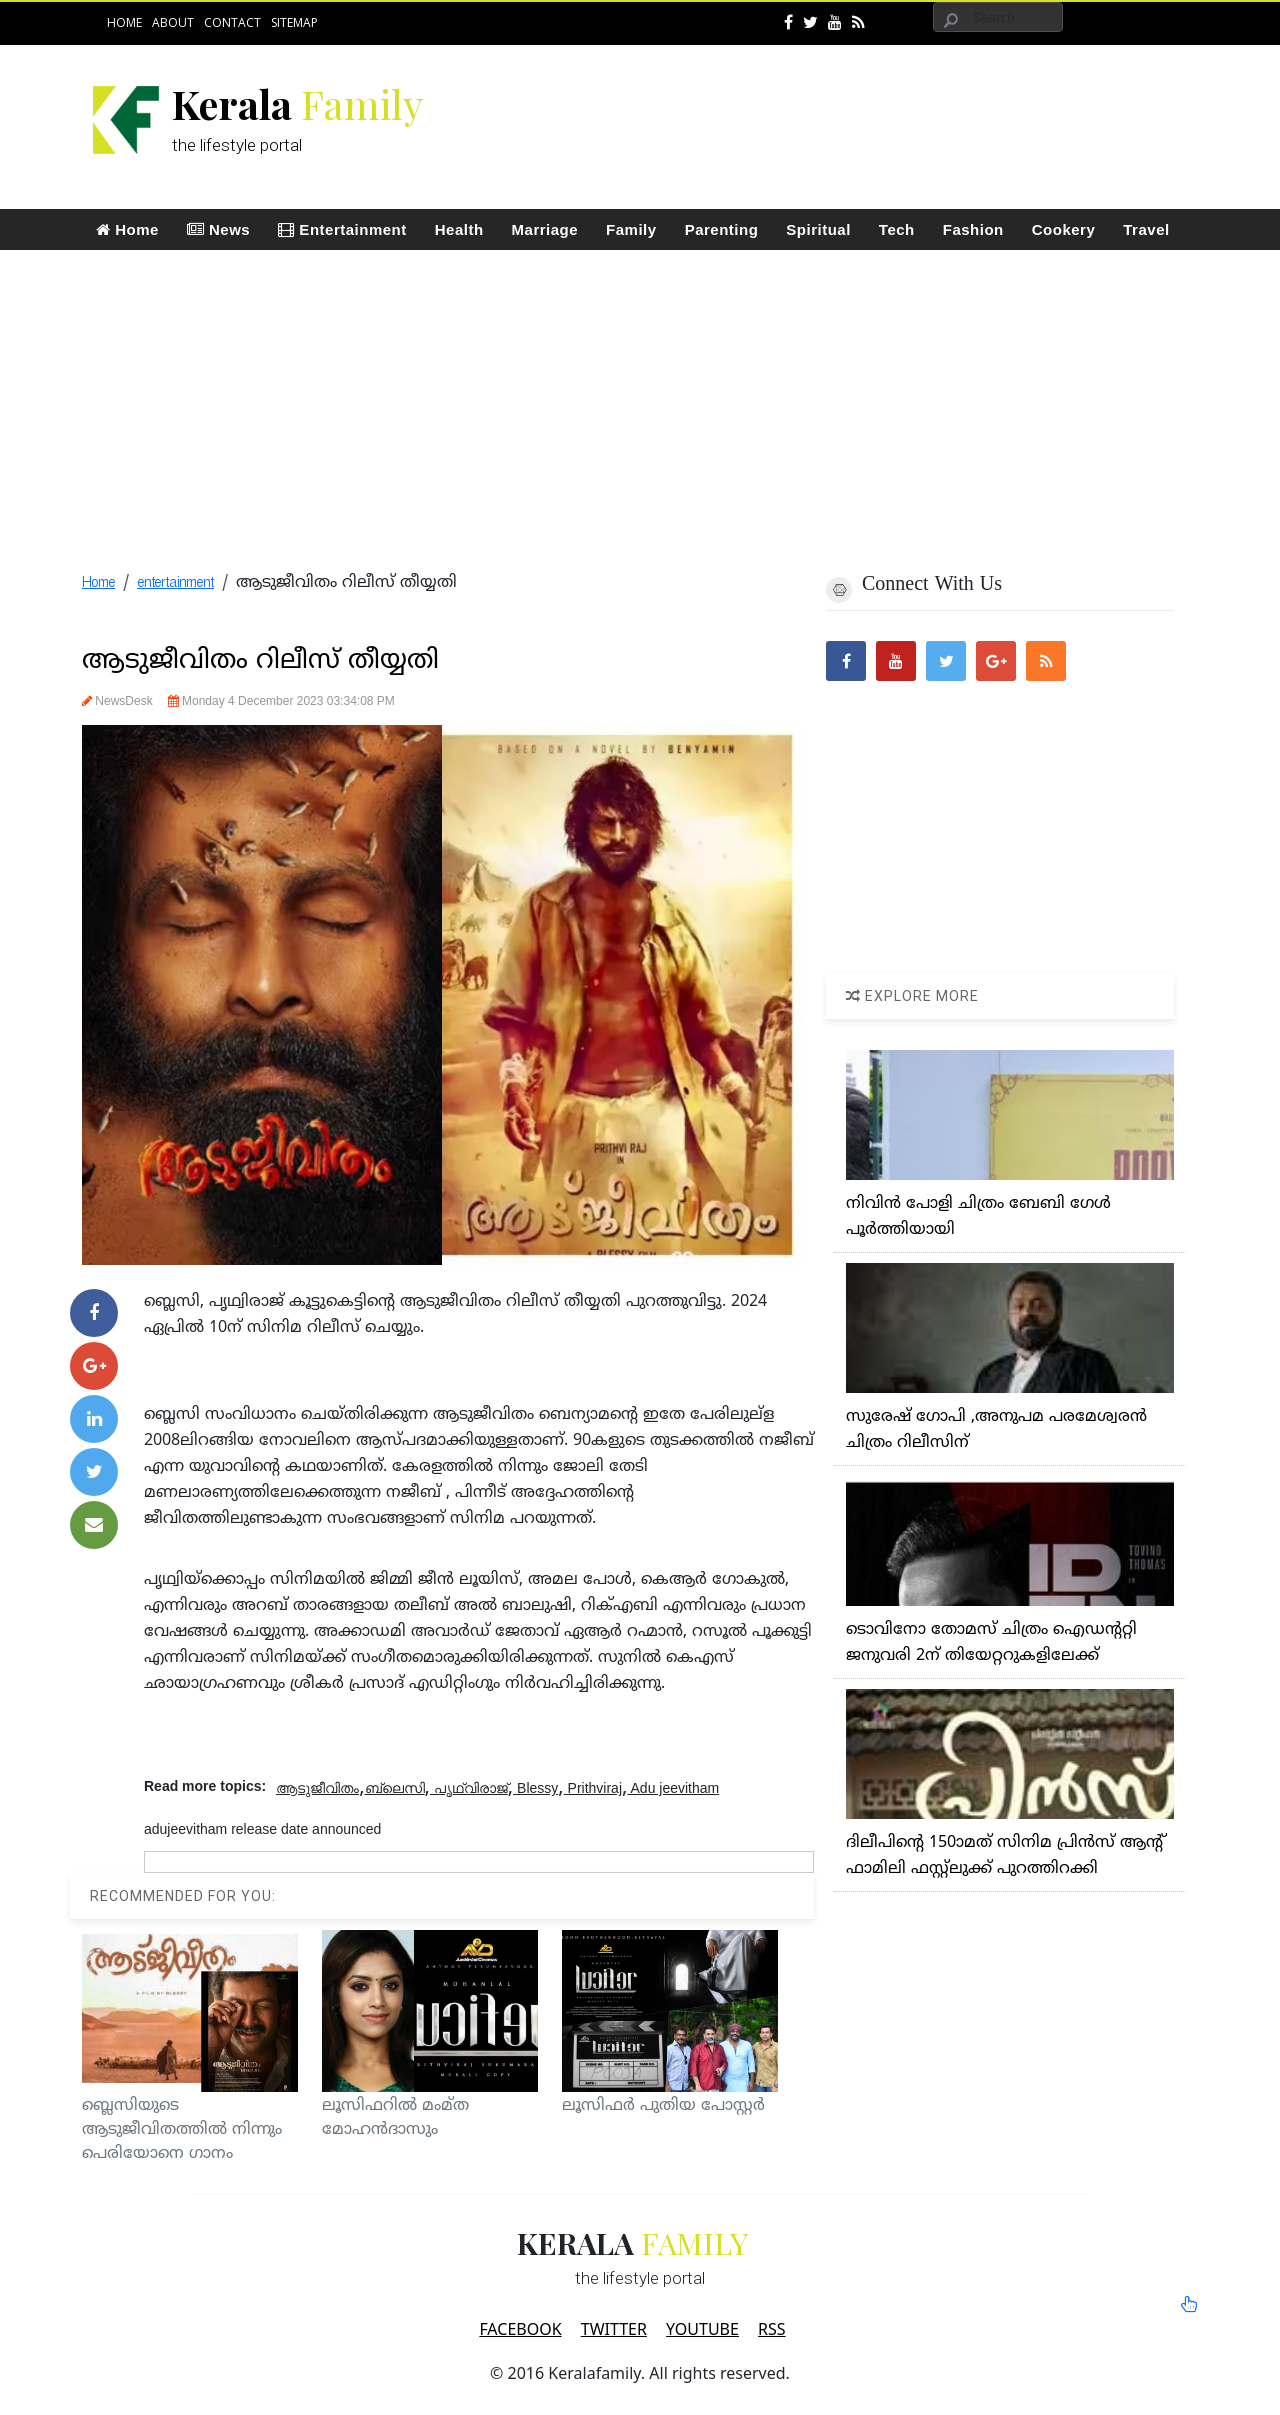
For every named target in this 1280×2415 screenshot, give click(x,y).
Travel (1146, 229)
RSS (772, 2329)
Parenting (722, 229)
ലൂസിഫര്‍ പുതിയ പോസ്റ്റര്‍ (663, 2106)
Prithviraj (593, 1788)
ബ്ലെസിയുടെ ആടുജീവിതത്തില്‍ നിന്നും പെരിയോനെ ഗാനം (182, 2130)
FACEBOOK (520, 2329)
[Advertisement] (826, 106)
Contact (232, 22)
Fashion (973, 229)
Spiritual (818, 229)
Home (124, 22)
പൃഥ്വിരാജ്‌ (469, 1788)
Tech (897, 229)
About (173, 22)
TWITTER (614, 2329)
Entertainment (342, 229)
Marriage (545, 229)
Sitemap (294, 22)
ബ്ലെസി (395, 1788)
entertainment (175, 583)
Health (459, 229)
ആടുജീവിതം (317, 1788)
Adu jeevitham (673, 1788)
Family (631, 229)
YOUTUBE (702, 2329)
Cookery (1064, 229)
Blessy (535, 1788)
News (218, 229)
